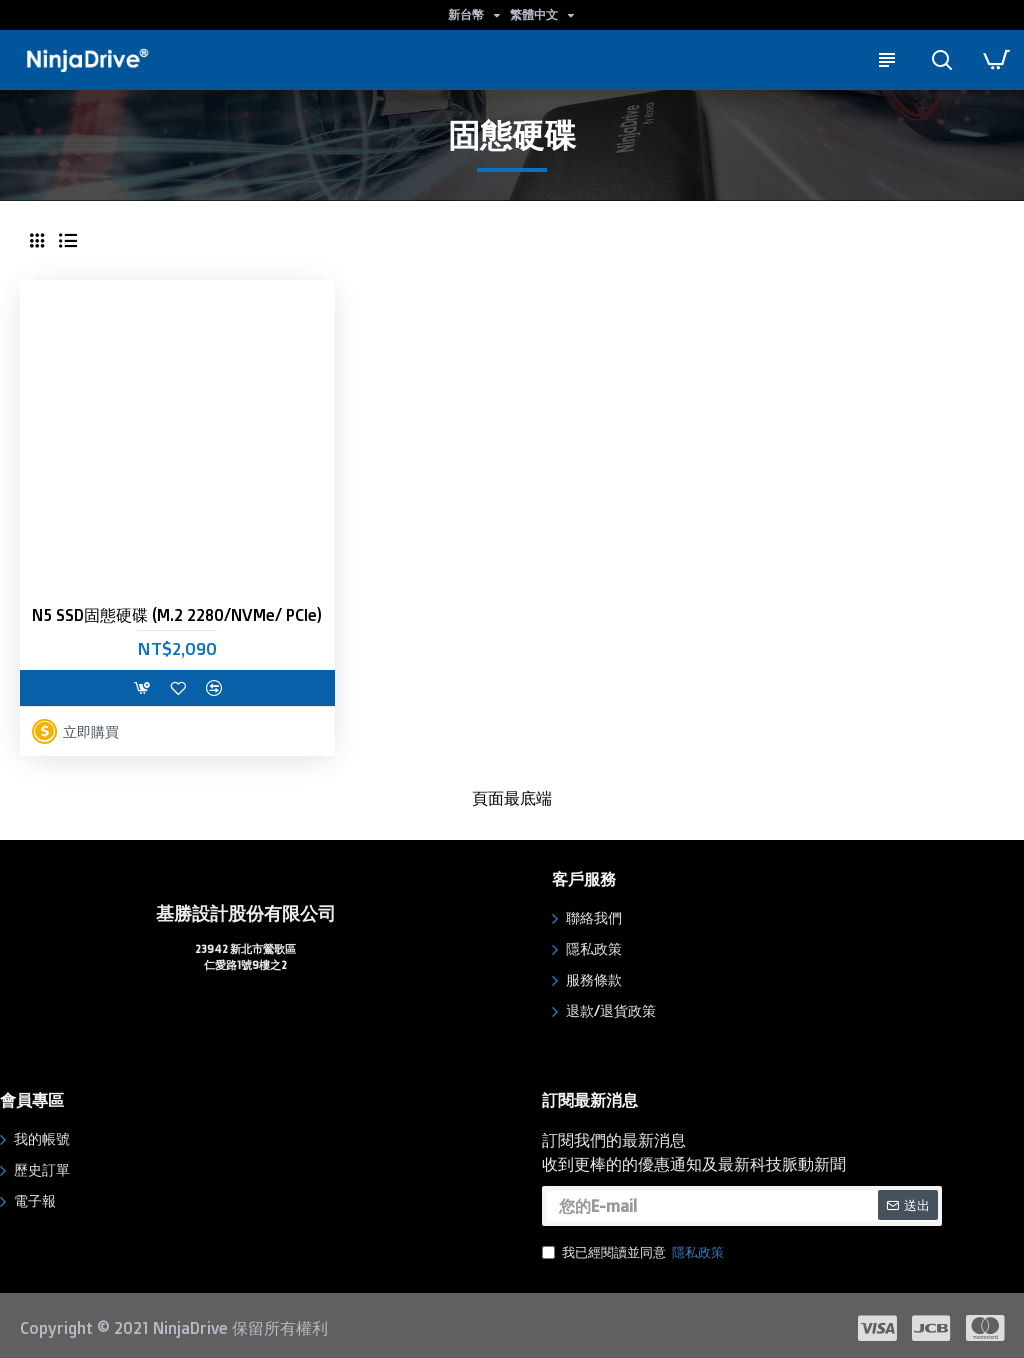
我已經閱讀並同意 (634, 1249)
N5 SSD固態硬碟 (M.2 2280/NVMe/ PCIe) (177, 615)
